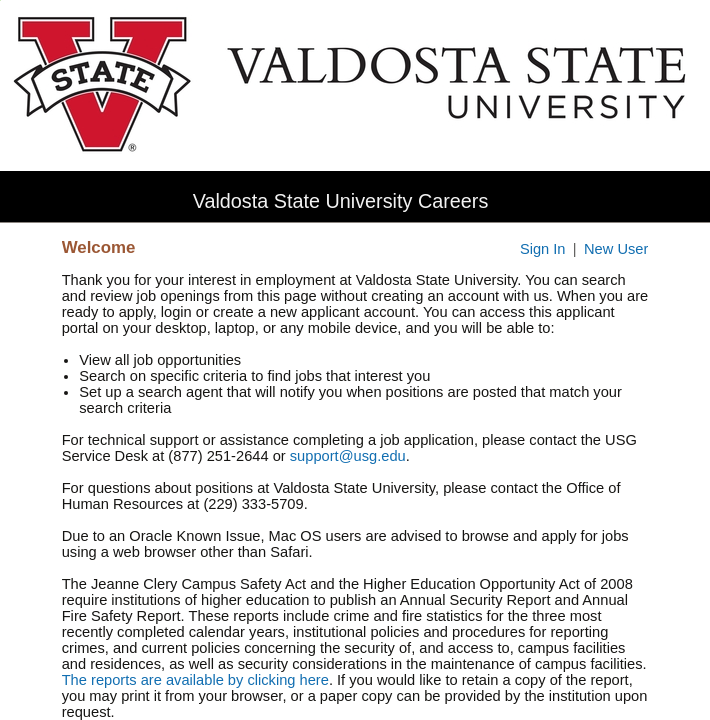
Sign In (543, 249)
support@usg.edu (348, 456)
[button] (697, 200)
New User (616, 249)
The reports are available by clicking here (195, 680)
